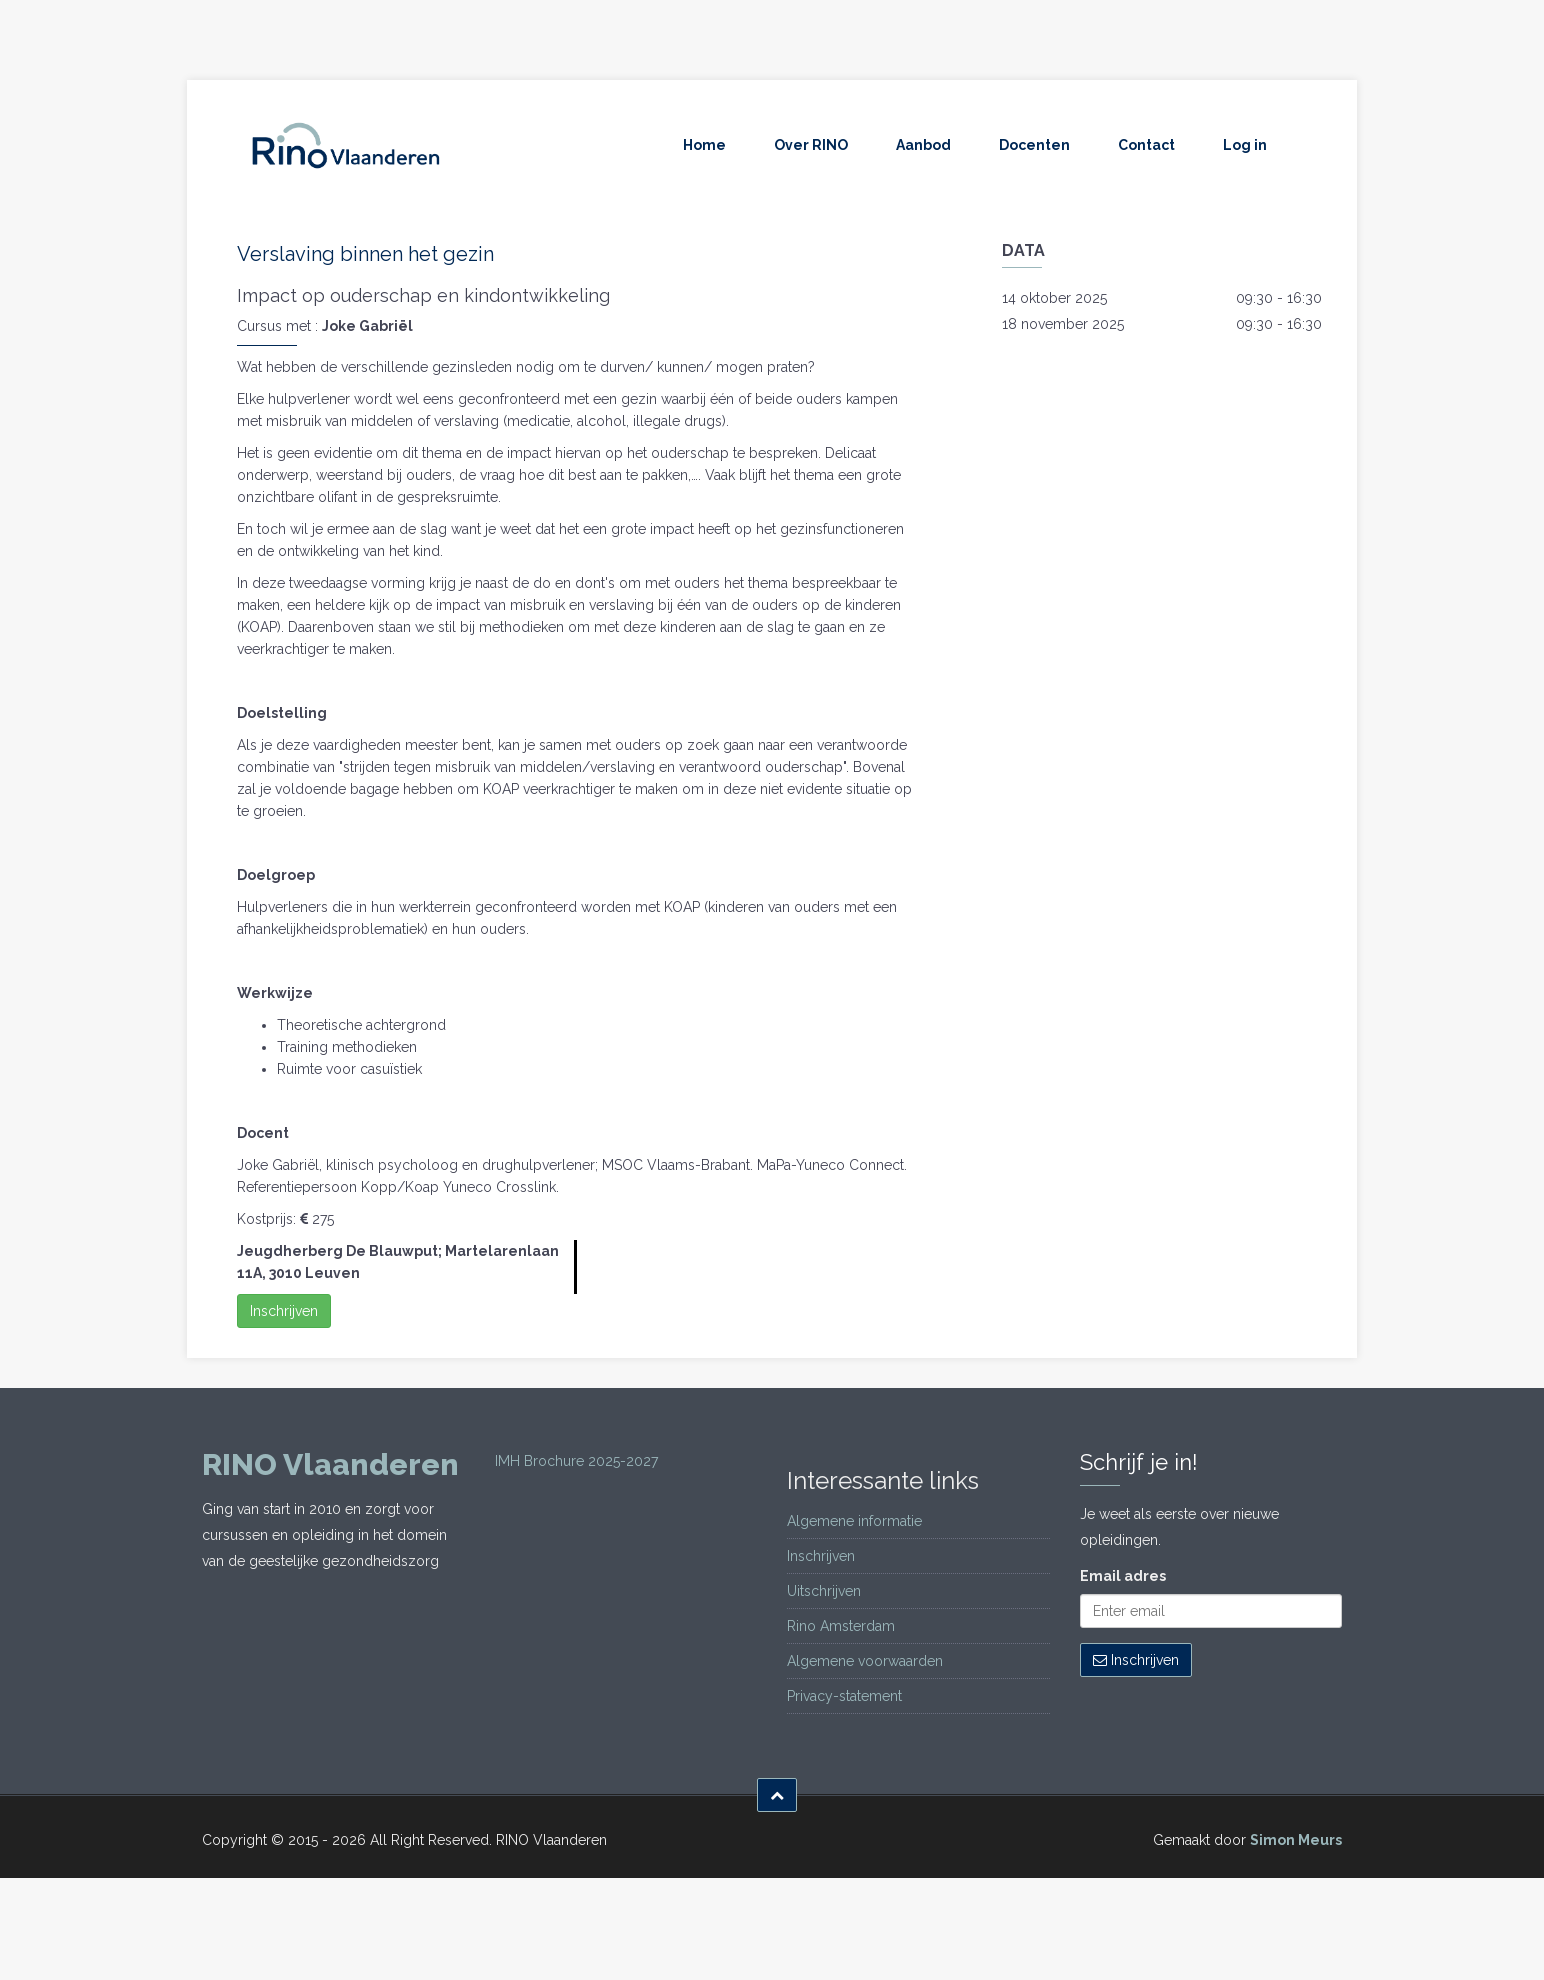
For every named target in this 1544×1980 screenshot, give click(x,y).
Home (704, 145)
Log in (1245, 145)
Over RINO (811, 145)
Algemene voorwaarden (865, 1661)
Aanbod (923, 145)
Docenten (1034, 145)
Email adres (1123, 1576)
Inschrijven (284, 1311)
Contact (1146, 145)
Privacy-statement (844, 1696)
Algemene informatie (854, 1521)
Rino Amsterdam (841, 1626)
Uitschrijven (824, 1591)
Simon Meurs (1296, 1840)
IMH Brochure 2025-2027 (576, 1461)
